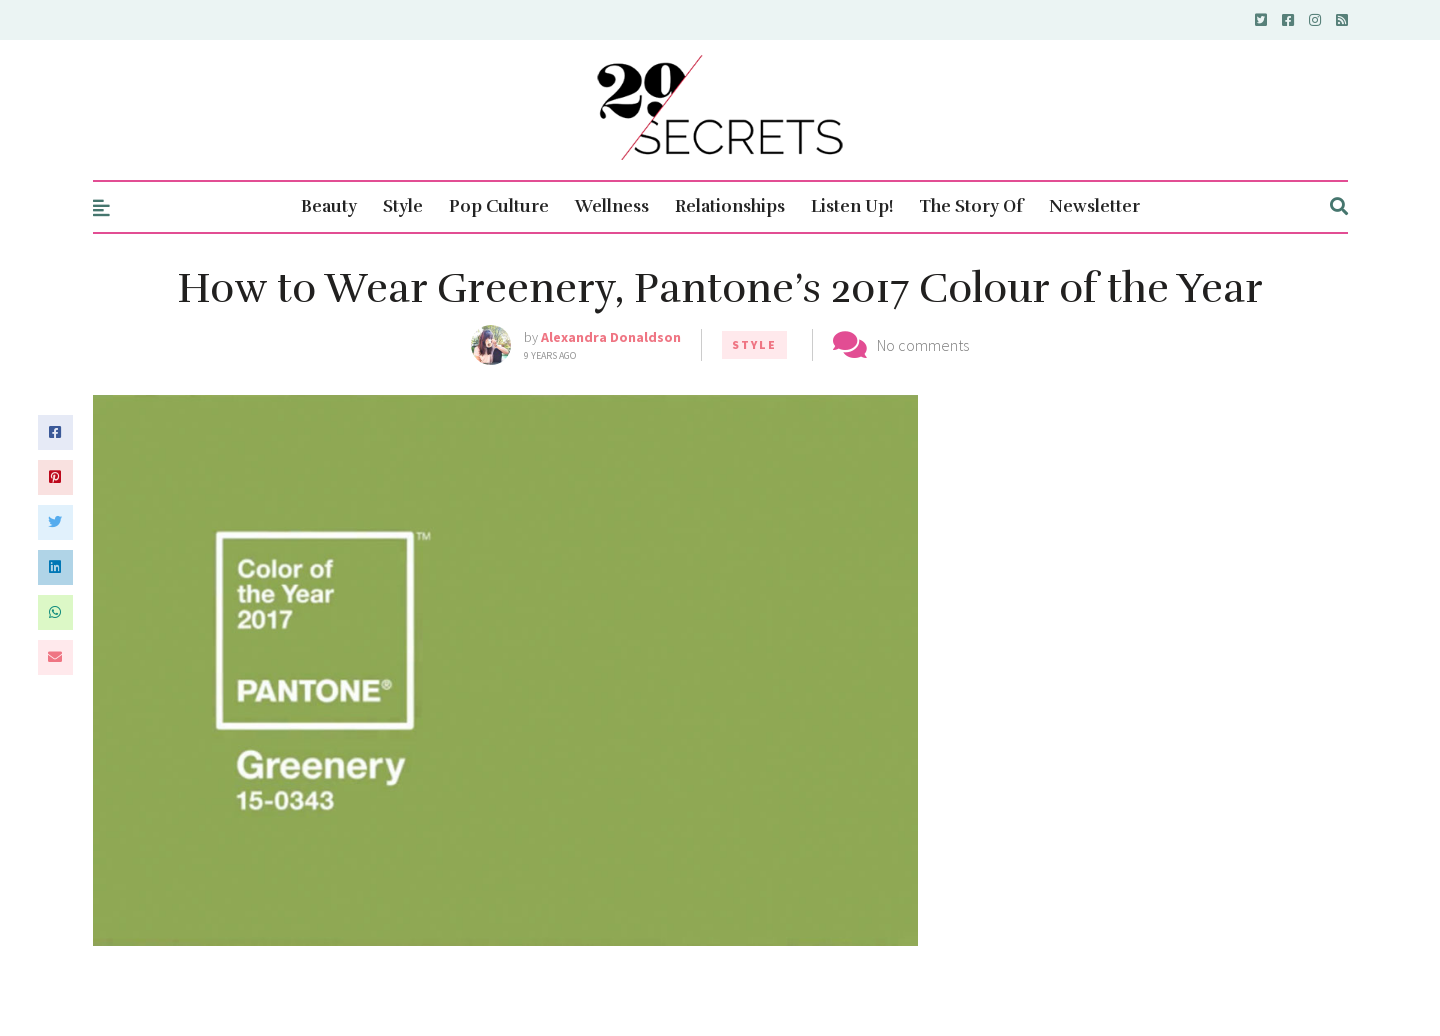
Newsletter (1094, 206)
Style (403, 206)
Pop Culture (499, 206)
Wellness (612, 206)
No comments (923, 345)
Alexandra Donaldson (611, 337)
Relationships (730, 206)
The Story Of (971, 206)
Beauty (329, 206)
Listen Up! (852, 206)
